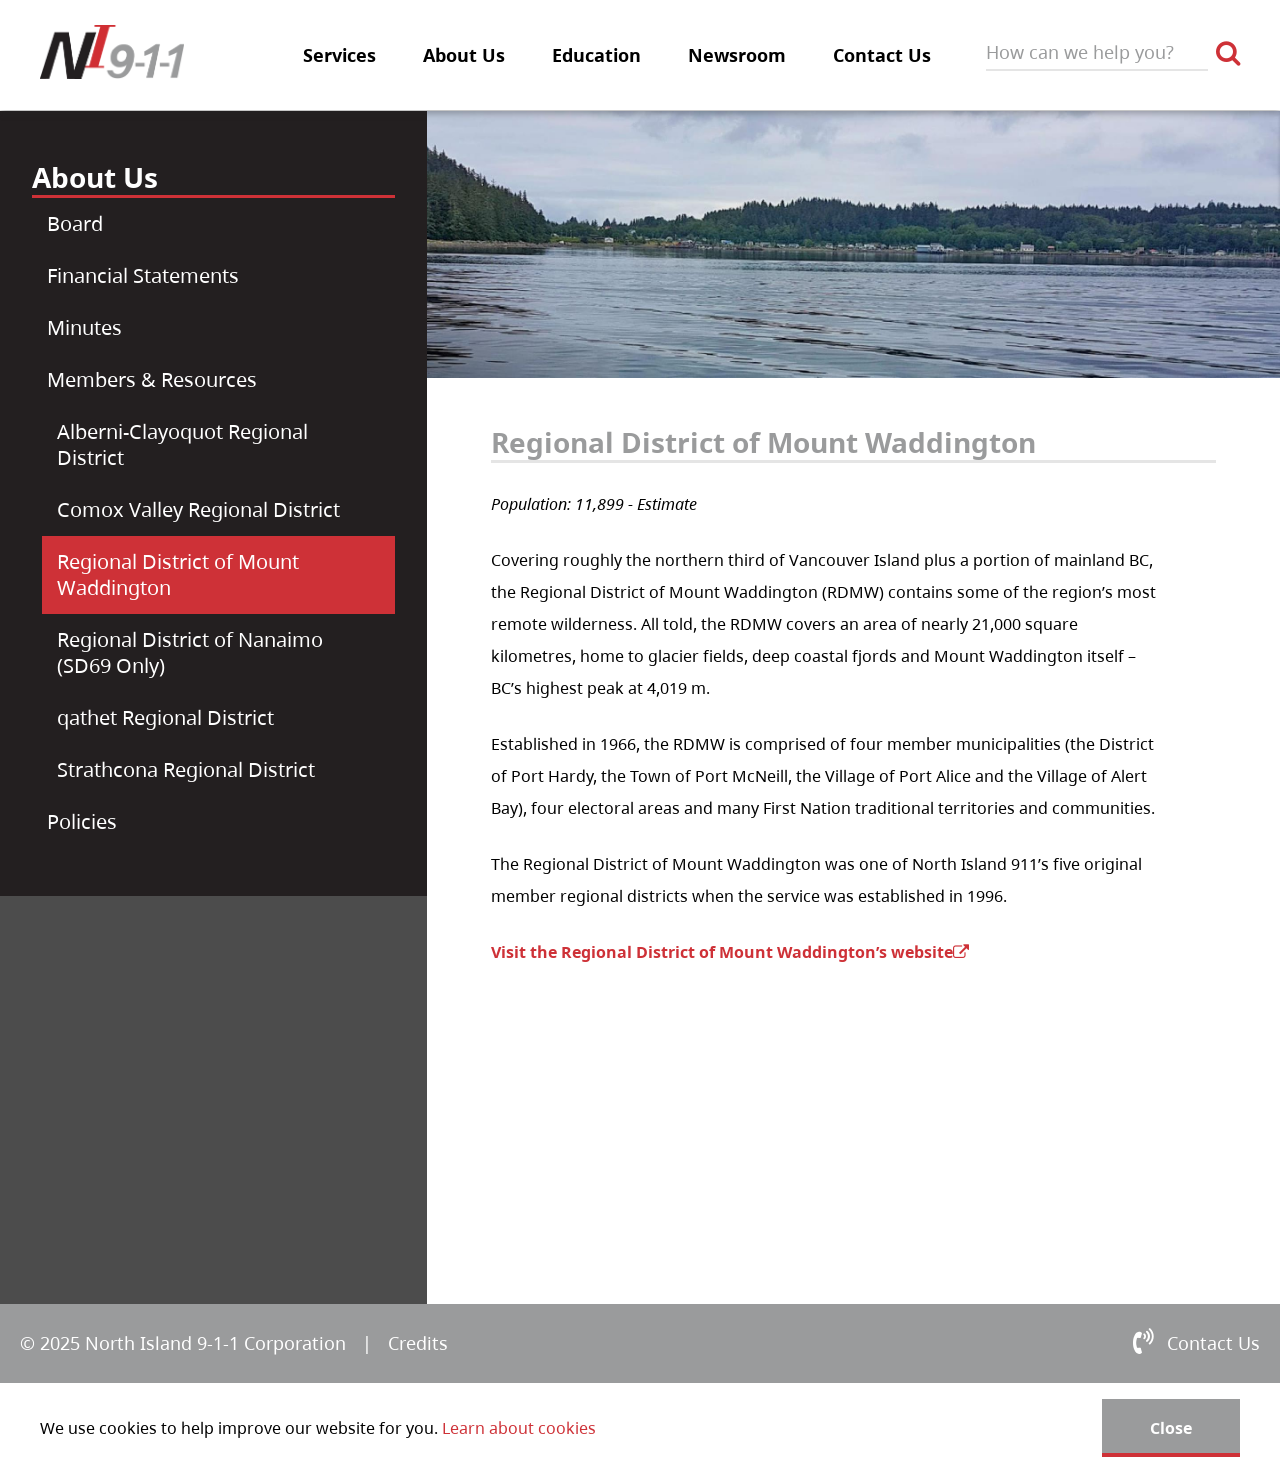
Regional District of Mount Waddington (178, 574)
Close (1171, 1428)
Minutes (84, 327)
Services (339, 55)
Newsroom (737, 55)
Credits (418, 1343)
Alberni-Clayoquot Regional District (182, 444)
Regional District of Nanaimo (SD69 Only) (190, 652)
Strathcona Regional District (186, 769)
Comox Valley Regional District (198, 509)
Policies (82, 821)
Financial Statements (143, 275)
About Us (464, 55)
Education (596, 55)
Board (75, 223)
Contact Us (882, 55)
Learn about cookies (519, 1428)
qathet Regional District (165, 717)
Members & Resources (152, 379)
